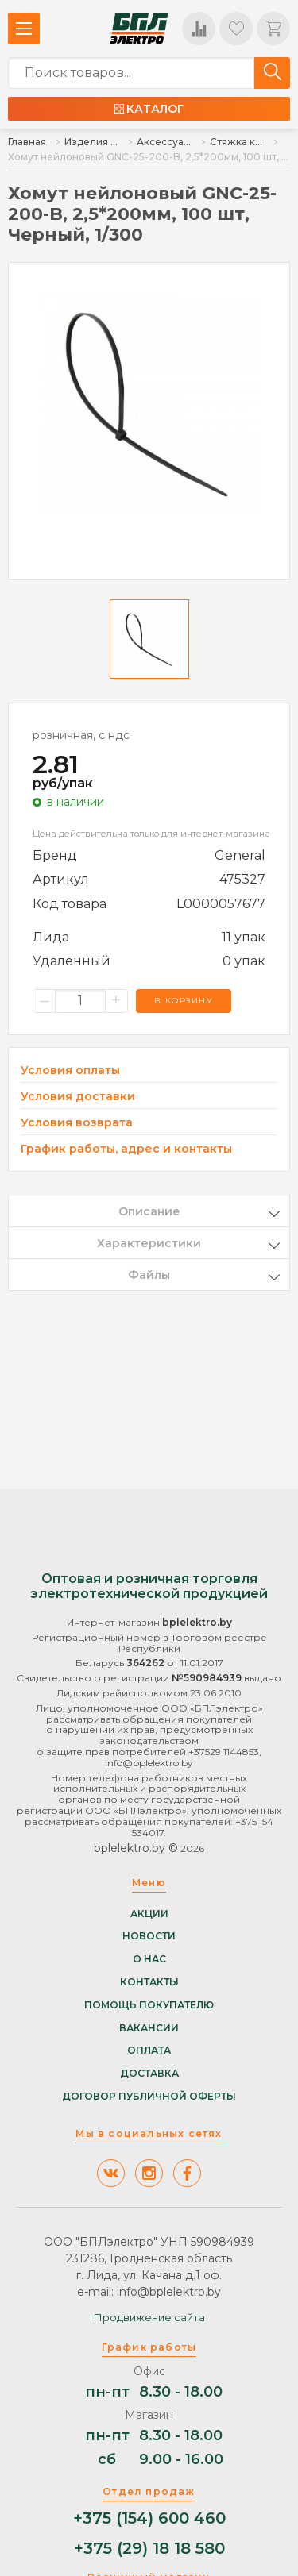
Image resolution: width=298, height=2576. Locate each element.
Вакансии (149, 2028)
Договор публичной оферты (149, 2096)
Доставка (149, 2073)
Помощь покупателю (149, 2005)
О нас (149, 1959)
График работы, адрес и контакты (126, 1148)
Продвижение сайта (149, 2317)
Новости (149, 1936)
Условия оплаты (70, 1070)
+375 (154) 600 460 (149, 2518)
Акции (149, 1913)
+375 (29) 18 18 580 (149, 2548)
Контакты (149, 1982)
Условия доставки (78, 1096)
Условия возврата (77, 1123)
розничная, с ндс (81, 735)
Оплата (149, 2050)
